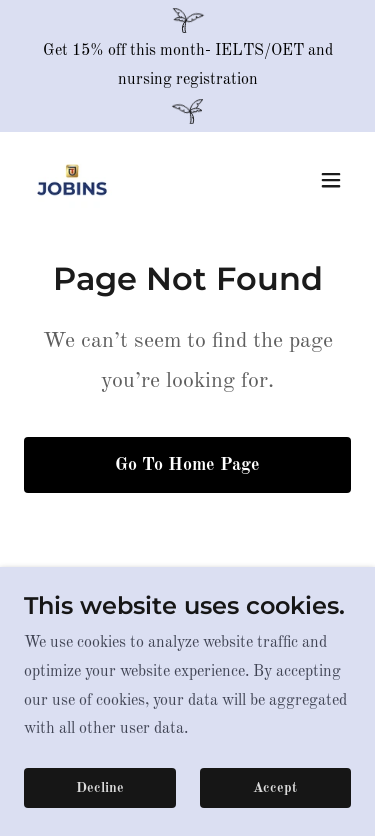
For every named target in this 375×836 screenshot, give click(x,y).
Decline (100, 788)
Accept (275, 788)
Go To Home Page (187, 465)
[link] (72, 180)
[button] (331, 180)
